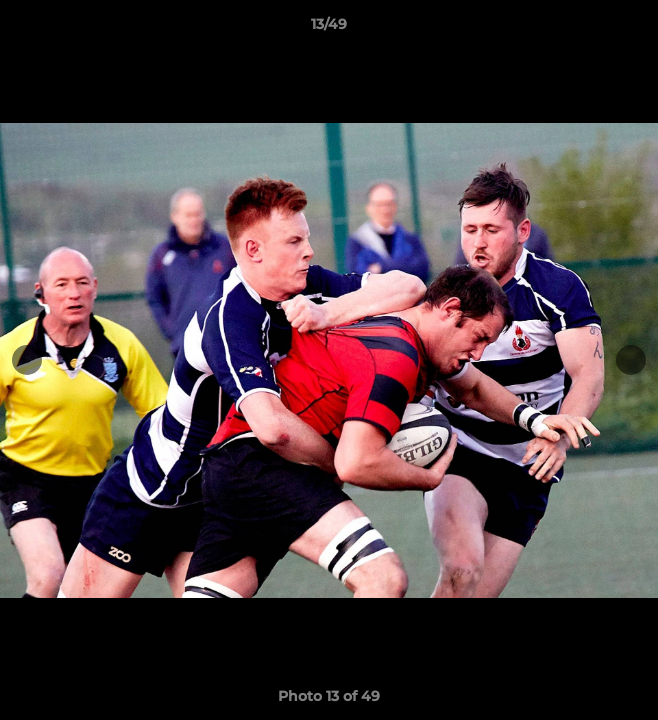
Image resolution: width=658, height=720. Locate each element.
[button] (634, 29)
